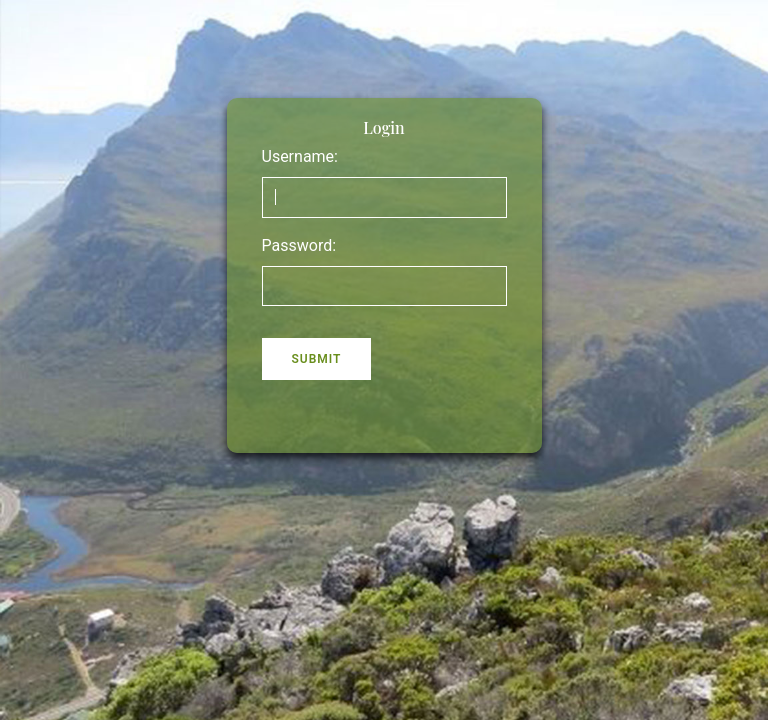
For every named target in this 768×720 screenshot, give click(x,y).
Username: (300, 156)
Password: (299, 245)
